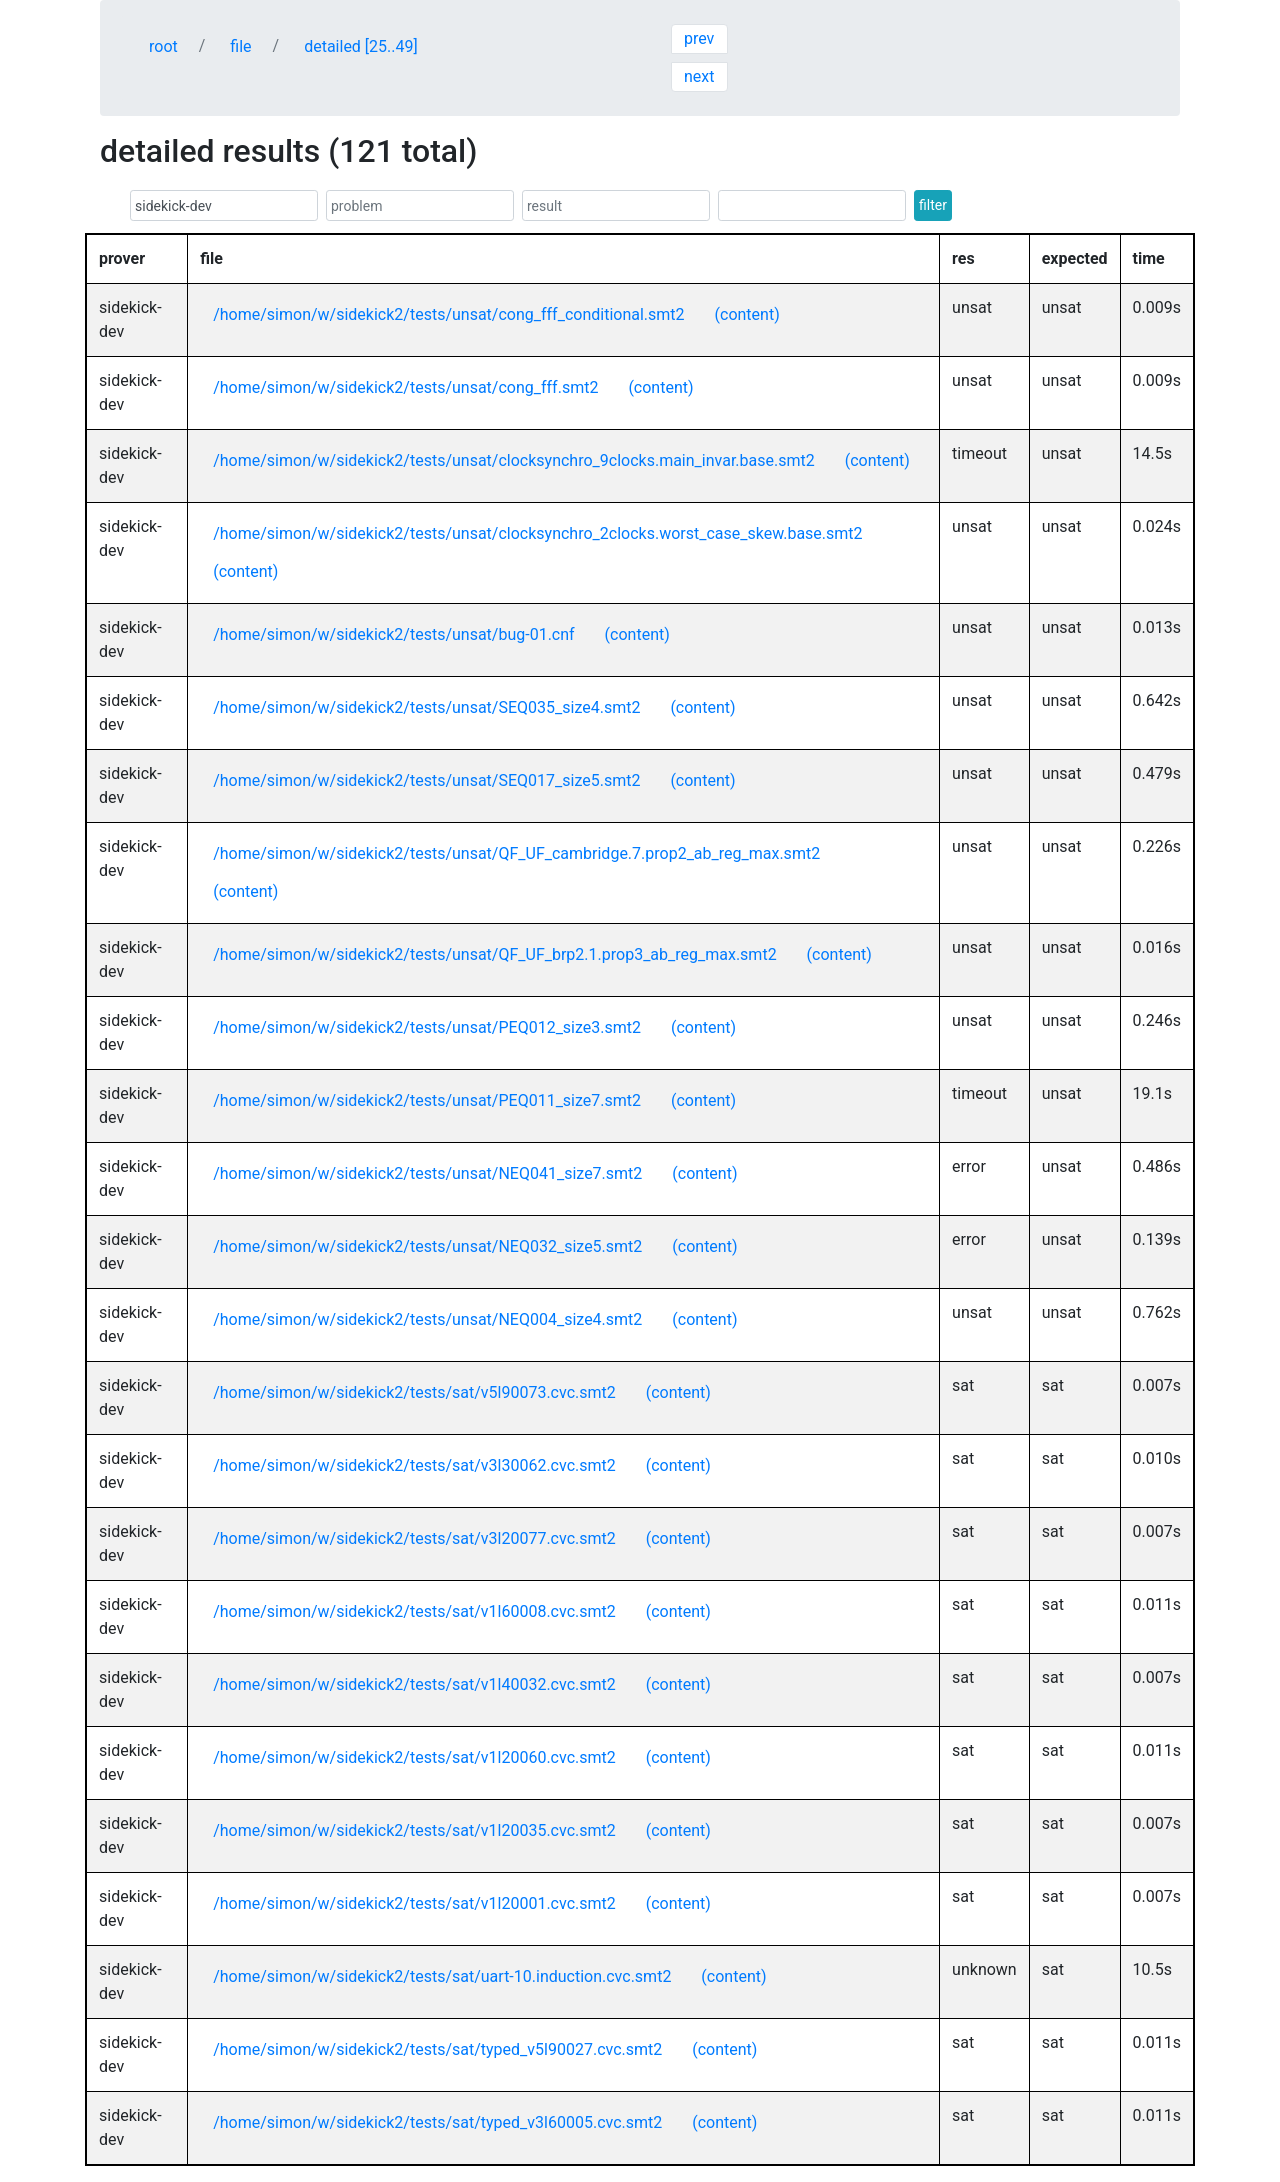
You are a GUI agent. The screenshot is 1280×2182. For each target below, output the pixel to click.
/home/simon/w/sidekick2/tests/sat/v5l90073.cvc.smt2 (414, 1392)
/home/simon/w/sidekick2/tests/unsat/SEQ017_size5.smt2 (426, 780)
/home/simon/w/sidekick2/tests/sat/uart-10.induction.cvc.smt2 (442, 1976)
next (699, 76)
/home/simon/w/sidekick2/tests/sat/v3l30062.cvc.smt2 (414, 1465)
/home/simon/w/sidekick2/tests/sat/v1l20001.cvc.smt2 (414, 1903)
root (163, 46)
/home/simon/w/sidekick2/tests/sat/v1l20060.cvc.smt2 (414, 1757)
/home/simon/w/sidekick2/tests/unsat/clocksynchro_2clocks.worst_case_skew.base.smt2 (537, 533)
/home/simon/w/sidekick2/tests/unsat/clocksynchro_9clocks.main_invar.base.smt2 (514, 460)
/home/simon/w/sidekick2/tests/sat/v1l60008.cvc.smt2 (414, 1611)
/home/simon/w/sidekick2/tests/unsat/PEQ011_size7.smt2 (427, 1100)
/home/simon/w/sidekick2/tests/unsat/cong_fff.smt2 (405, 387)
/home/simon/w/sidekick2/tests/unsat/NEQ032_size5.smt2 (427, 1246)
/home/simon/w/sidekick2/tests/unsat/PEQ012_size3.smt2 (427, 1027)
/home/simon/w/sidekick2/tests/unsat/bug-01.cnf (393, 634)
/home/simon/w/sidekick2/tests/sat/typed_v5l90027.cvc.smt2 (437, 2049)
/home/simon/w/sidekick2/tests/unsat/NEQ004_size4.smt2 (427, 1319)
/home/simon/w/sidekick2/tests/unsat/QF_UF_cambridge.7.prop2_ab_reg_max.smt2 (516, 853)
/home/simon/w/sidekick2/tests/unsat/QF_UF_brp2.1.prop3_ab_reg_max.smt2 (494, 954)
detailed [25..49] (361, 46)
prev (699, 38)
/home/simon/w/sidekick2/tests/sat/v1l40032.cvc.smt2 (414, 1684)
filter (933, 205)
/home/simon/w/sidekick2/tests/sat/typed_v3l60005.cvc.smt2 (437, 2122)
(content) (747, 314)
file (240, 46)
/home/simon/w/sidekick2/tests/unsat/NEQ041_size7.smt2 (427, 1173)
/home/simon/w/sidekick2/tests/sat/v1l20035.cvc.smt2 (414, 1830)
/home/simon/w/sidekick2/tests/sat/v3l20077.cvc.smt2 (414, 1538)
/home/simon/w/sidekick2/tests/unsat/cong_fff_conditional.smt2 (448, 314)
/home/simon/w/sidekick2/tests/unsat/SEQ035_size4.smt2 (426, 707)
